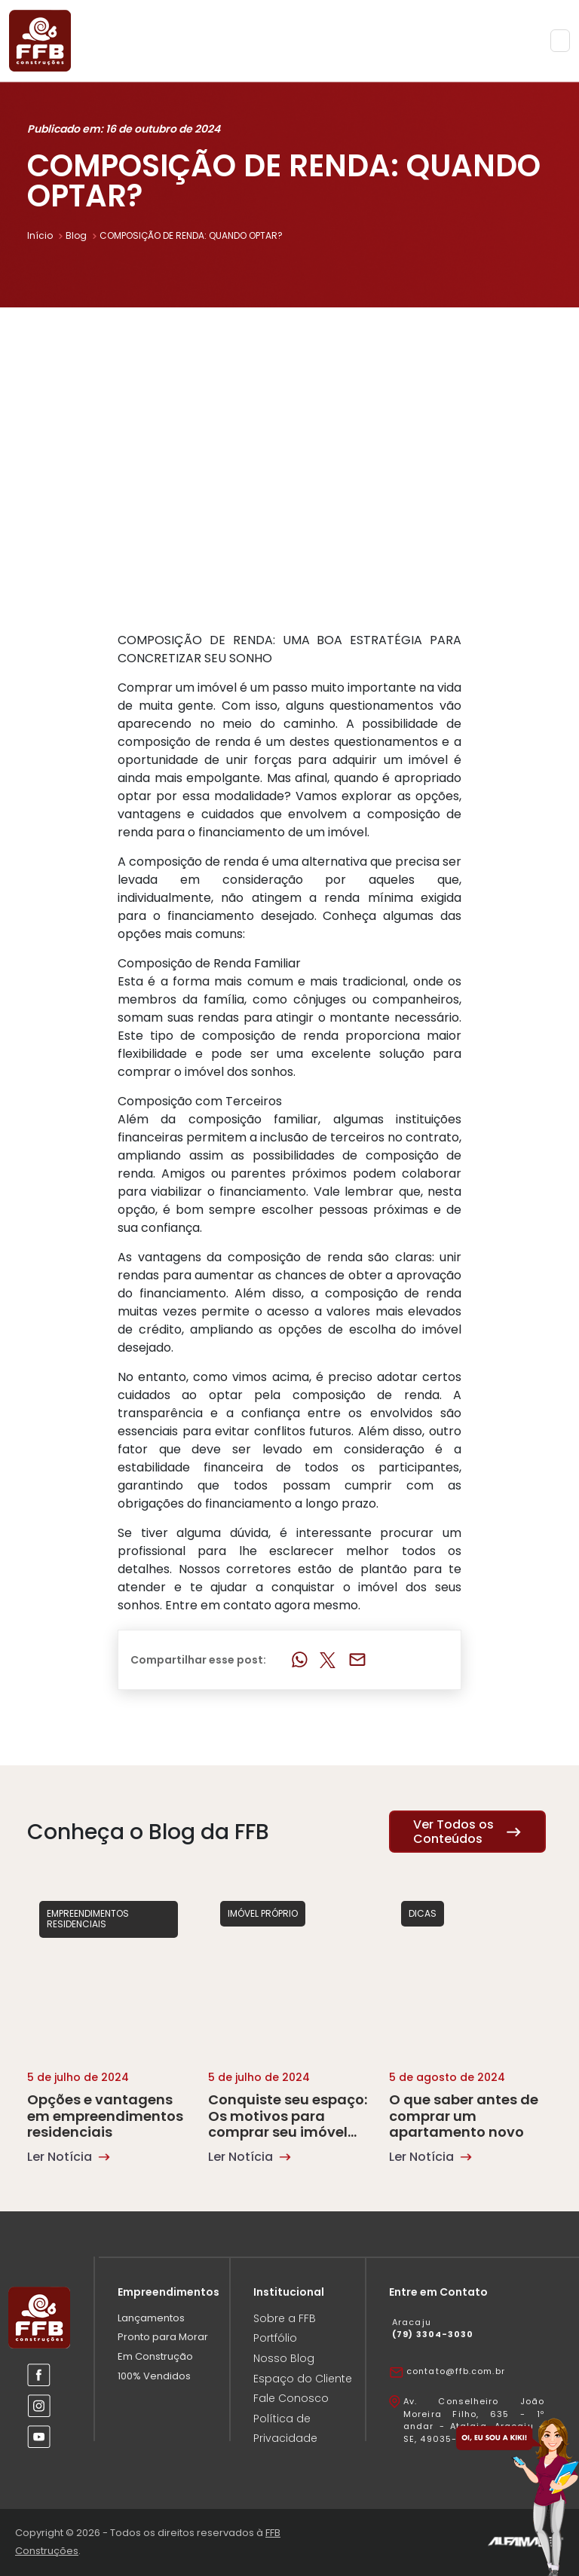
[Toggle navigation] (560, 40)
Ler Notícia (68, 2156)
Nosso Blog (283, 2358)
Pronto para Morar (163, 2337)
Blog (83, 235)
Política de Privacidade (285, 2428)
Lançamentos (151, 2318)
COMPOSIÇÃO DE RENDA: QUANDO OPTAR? (191, 235)
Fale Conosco (291, 2398)
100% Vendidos (154, 2376)
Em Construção (155, 2356)
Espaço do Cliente (302, 2378)
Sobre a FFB (284, 2318)
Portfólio (275, 2337)
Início (46, 235)
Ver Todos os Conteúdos (467, 1831)
